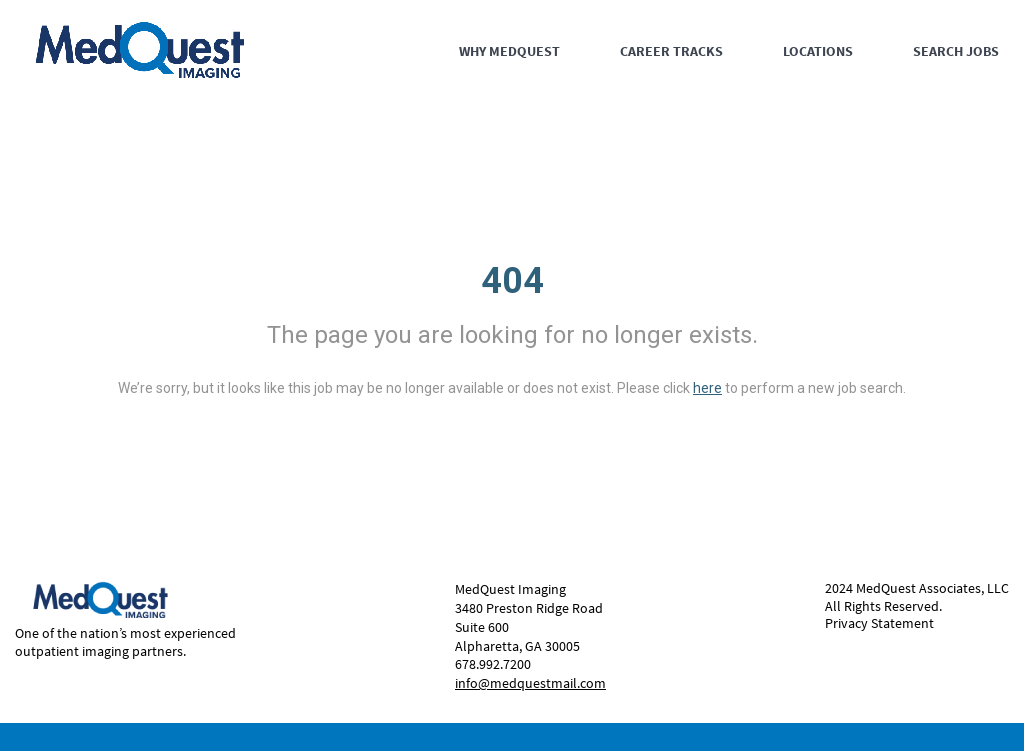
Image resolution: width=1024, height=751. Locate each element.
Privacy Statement (879, 623)
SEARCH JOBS (956, 51)
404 (512, 281)
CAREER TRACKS (671, 51)
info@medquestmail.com (530, 683)
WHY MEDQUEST (509, 51)
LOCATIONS (818, 51)
